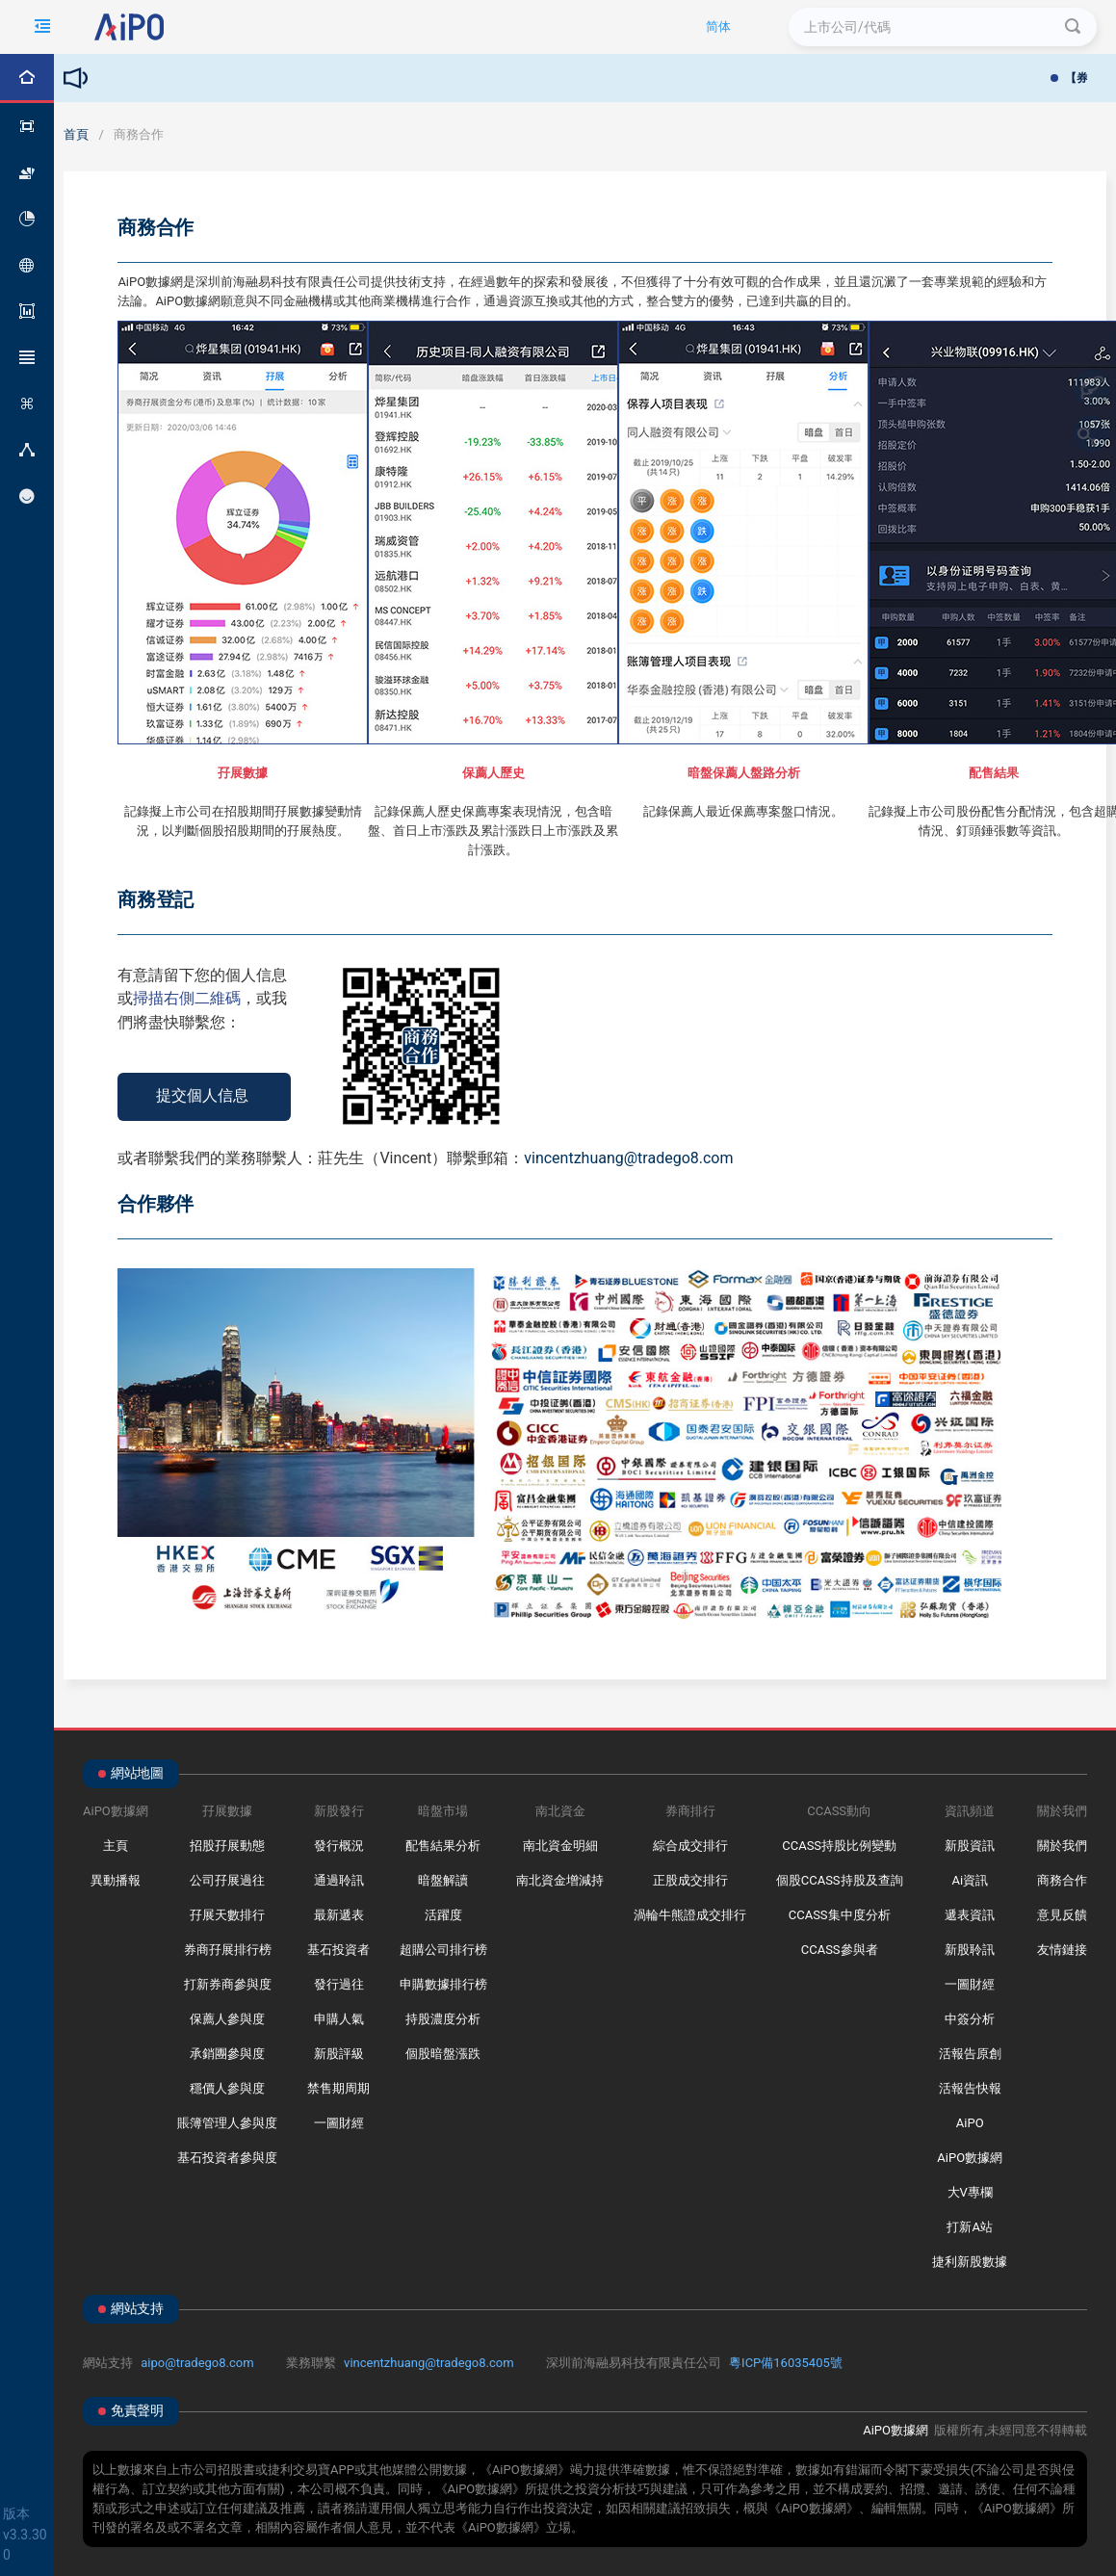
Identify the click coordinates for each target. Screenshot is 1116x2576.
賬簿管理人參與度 (227, 2123)
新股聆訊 (970, 1949)
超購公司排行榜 (443, 1949)
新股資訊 (970, 1845)
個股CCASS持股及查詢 (839, 1880)
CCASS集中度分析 (840, 1915)
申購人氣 (339, 2019)
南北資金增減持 (560, 1880)
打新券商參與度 (228, 1984)
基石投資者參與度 (227, 2157)
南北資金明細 (560, 1845)
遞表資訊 (970, 1915)
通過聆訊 (339, 1880)
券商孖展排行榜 (228, 1949)
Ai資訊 (969, 1880)
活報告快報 (970, 2088)
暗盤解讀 (443, 1880)
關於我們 (1062, 1845)
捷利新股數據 (969, 2261)
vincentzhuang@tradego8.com (429, 2362)
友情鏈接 (1062, 1949)
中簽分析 (970, 2019)
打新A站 (969, 2227)
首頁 (76, 134)
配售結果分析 (442, 1845)
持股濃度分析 (442, 2019)
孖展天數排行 (227, 1915)
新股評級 (339, 2053)
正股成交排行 (690, 1880)
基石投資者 (338, 1949)
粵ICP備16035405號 (786, 2362)
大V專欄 (970, 2192)
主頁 (115, 1845)
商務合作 (1062, 1880)
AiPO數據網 (969, 2157)
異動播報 (116, 1880)
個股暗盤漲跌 (442, 2053)
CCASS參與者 (839, 1949)
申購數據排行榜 (443, 1984)
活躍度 (443, 1915)
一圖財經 (339, 2123)
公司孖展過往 (227, 1880)
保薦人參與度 (227, 2019)
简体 (718, 26)
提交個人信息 (202, 1095)
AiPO (970, 2123)
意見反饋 (1062, 1915)
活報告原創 (970, 2053)
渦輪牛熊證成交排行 (690, 1915)
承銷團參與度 (227, 2053)
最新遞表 (339, 1915)
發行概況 (339, 1845)
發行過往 (339, 1984)
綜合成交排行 (690, 1845)
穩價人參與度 (227, 2088)
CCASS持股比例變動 (839, 1845)
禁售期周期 (338, 2088)
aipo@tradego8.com (197, 2362)
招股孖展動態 (227, 1845)
